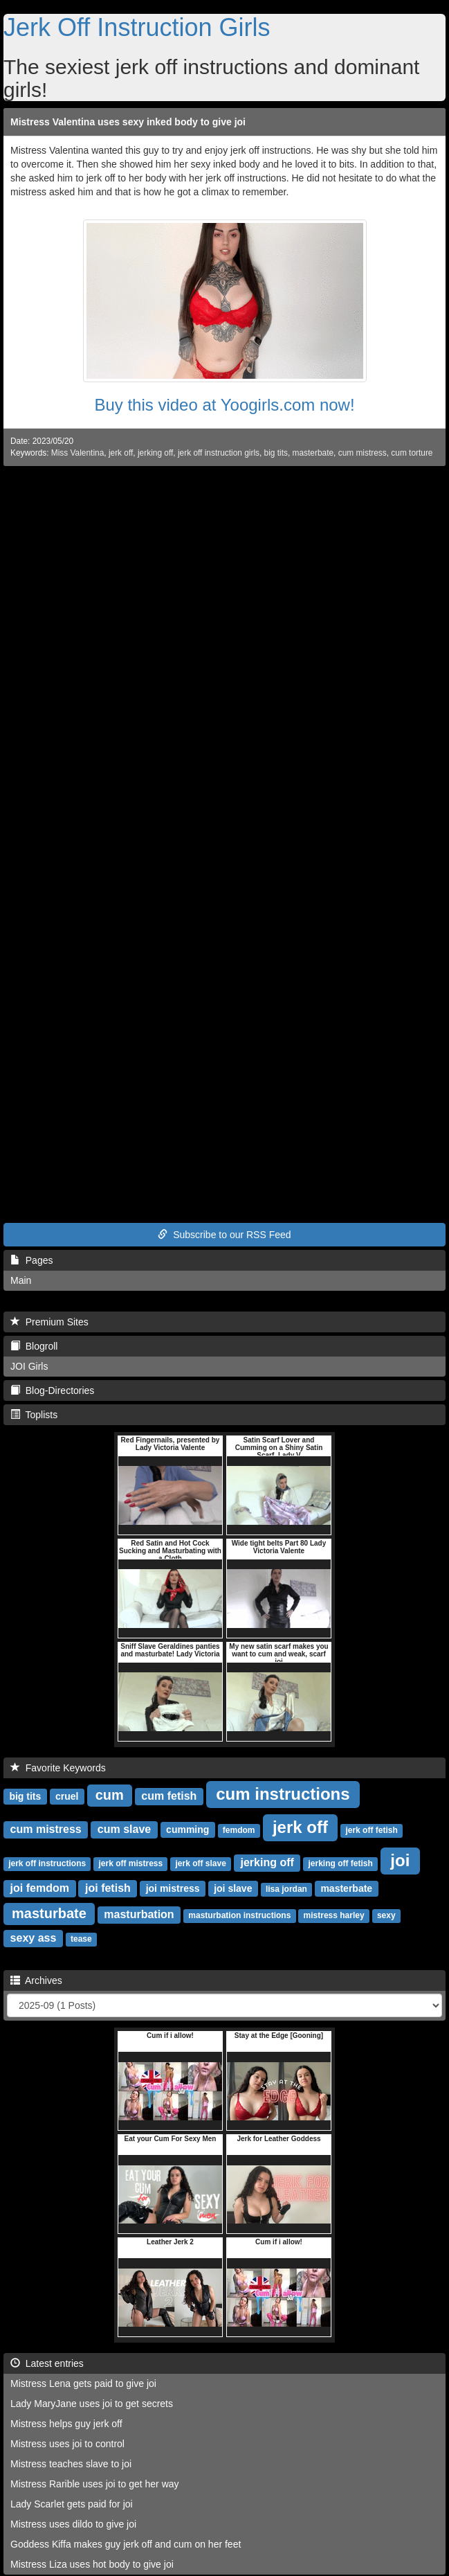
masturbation (139, 1914)
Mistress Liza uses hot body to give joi (92, 2564)
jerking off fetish (341, 1863)
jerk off (121, 453)
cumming (187, 1829)
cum (109, 1795)
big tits (276, 453)
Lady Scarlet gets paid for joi (71, 2504)
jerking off (155, 453)
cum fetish (168, 1796)
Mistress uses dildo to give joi (73, 2524)
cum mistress (362, 453)
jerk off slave (200, 1863)
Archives (36, 1980)
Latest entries (47, 2363)
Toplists (33, 1414)
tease (81, 1939)
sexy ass (33, 1938)
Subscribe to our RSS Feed (224, 1234)
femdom (239, 1830)
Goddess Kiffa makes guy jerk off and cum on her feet (125, 2544)
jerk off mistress (130, 1863)
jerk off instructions (47, 1863)
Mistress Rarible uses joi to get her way (94, 2483)
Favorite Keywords (58, 1767)
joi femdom (39, 1888)
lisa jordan (286, 1889)
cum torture (411, 453)
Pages (31, 1260)
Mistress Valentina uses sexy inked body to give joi (128, 121)
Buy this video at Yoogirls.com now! (224, 404)
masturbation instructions (239, 1915)
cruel (66, 1796)
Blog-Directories (52, 1390)
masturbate (49, 1913)
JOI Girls (29, 1366)
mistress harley (334, 1915)
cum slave (124, 1829)
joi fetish (108, 1888)
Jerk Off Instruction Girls (136, 27)
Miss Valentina (77, 453)
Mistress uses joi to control (67, 2443)
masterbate (313, 453)
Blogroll (33, 1346)
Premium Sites (49, 1321)
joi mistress (173, 1888)
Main (20, 1280)
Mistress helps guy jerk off (66, 2423)
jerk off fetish (371, 1830)
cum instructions (282, 1794)
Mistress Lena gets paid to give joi (83, 2383)
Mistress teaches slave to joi (70, 2463)
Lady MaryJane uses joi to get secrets (91, 2403)
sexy (386, 1915)
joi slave (233, 1888)
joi (400, 1860)
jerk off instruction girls (218, 453)
